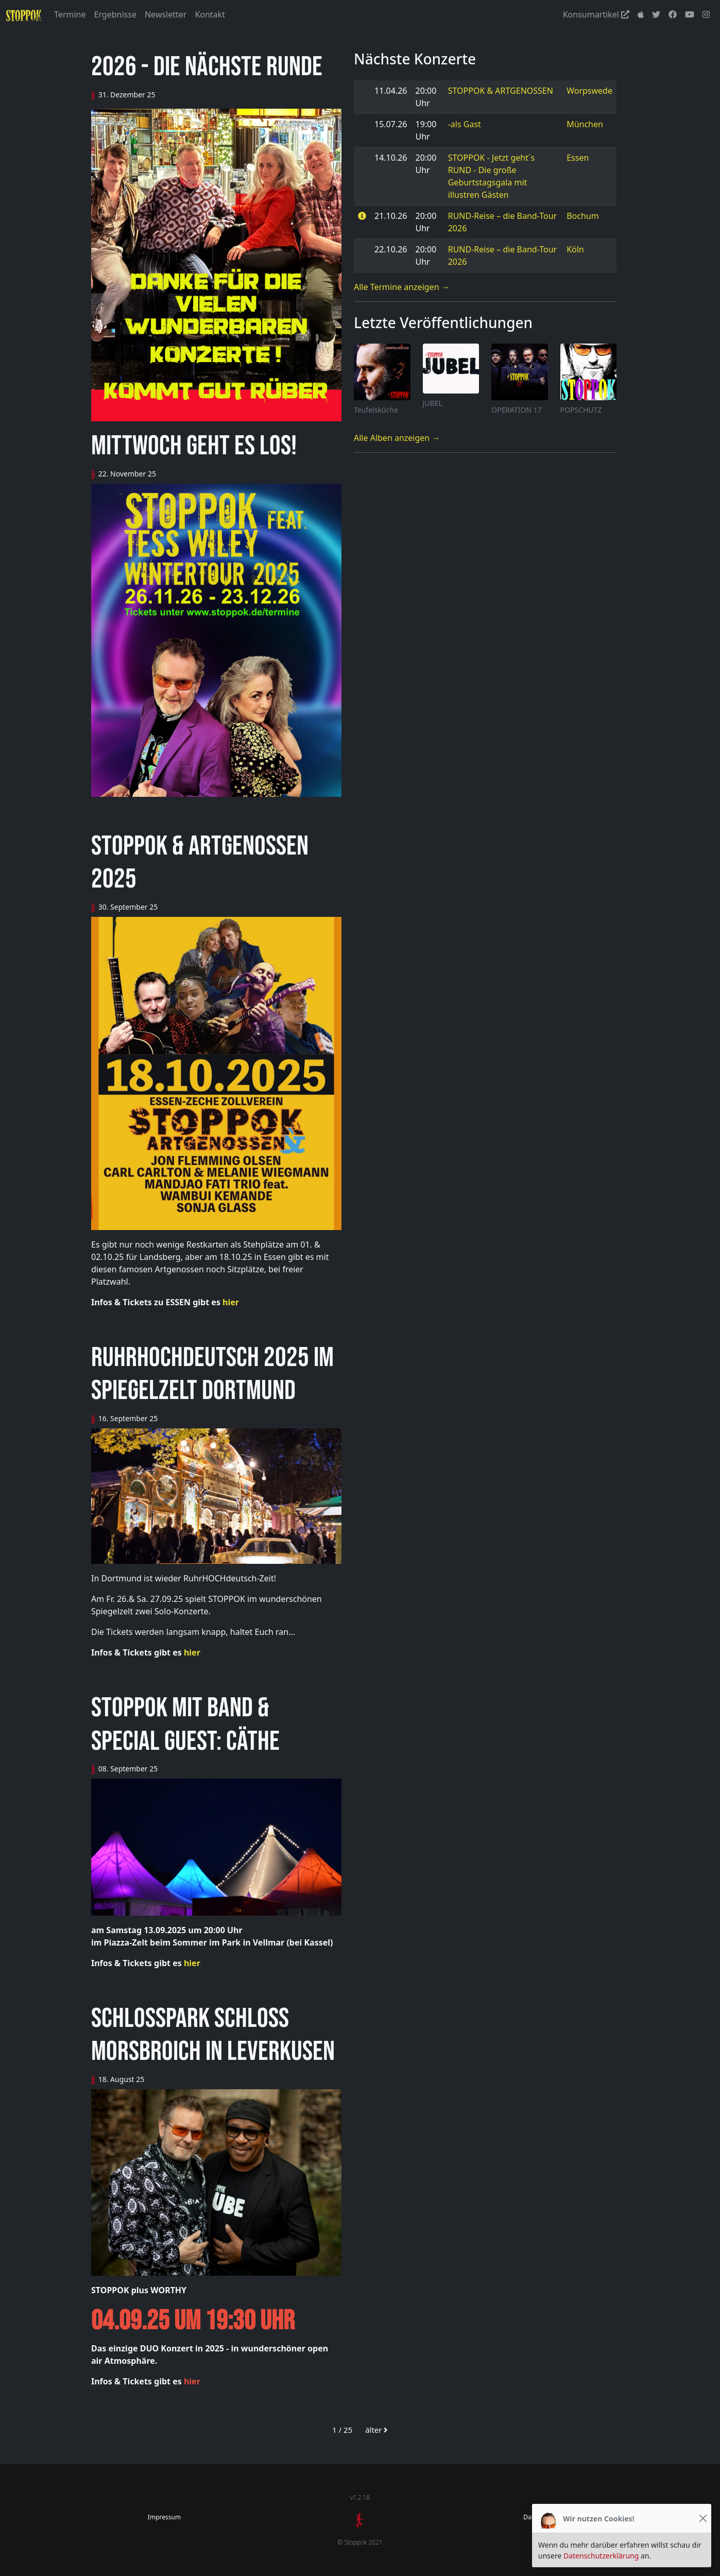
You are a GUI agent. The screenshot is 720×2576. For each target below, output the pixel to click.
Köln (575, 249)
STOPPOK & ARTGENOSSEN (500, 90)
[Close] (702, 2518)
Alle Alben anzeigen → (397, 437)
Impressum (164, 2517)
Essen (578, 157)
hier (230, 1302)
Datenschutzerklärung (601, 2556)
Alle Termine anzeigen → (402, 287)
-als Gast (464, 124)
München (585, 124)
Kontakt (210, 14)
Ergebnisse (115, 14)
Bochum (583, 215)
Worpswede (589, 90)
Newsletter (165, 14)
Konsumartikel (596, 14)
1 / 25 (342, 2430)
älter (376, 2430)
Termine (69, 14)
